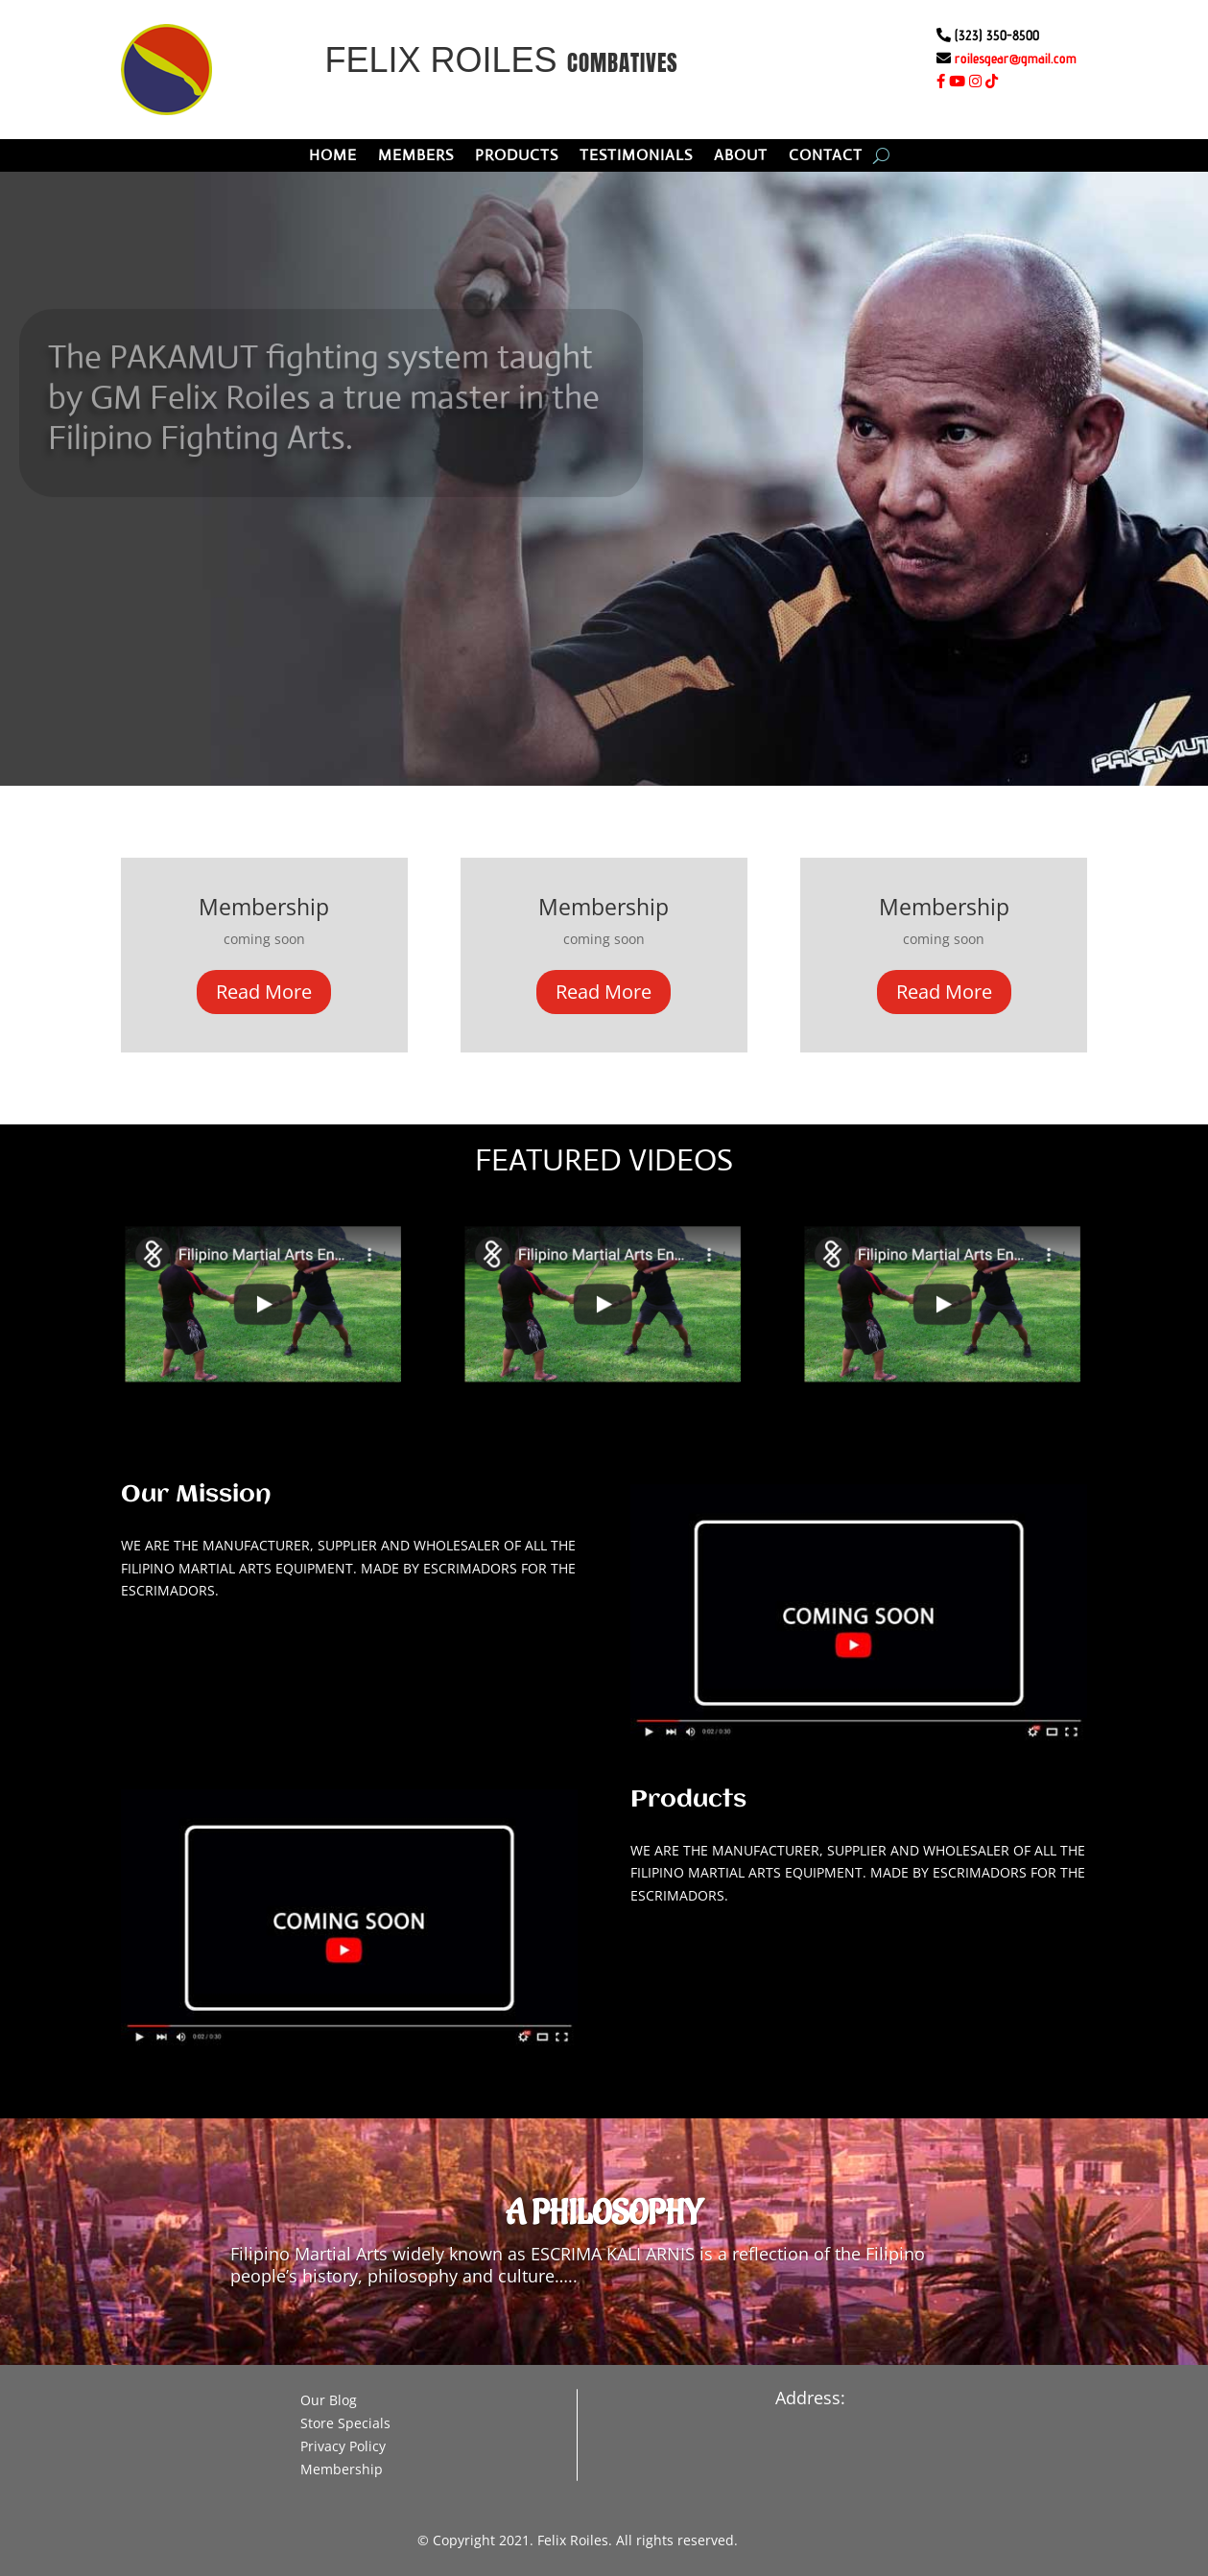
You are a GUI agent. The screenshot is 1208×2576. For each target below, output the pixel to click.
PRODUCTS (516, 157)
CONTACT (826, 157)
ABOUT (741, 157)
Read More (264, 991)
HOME (333, 157)
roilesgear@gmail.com (1016, 58)
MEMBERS (416, 157)
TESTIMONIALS (636, 157)
